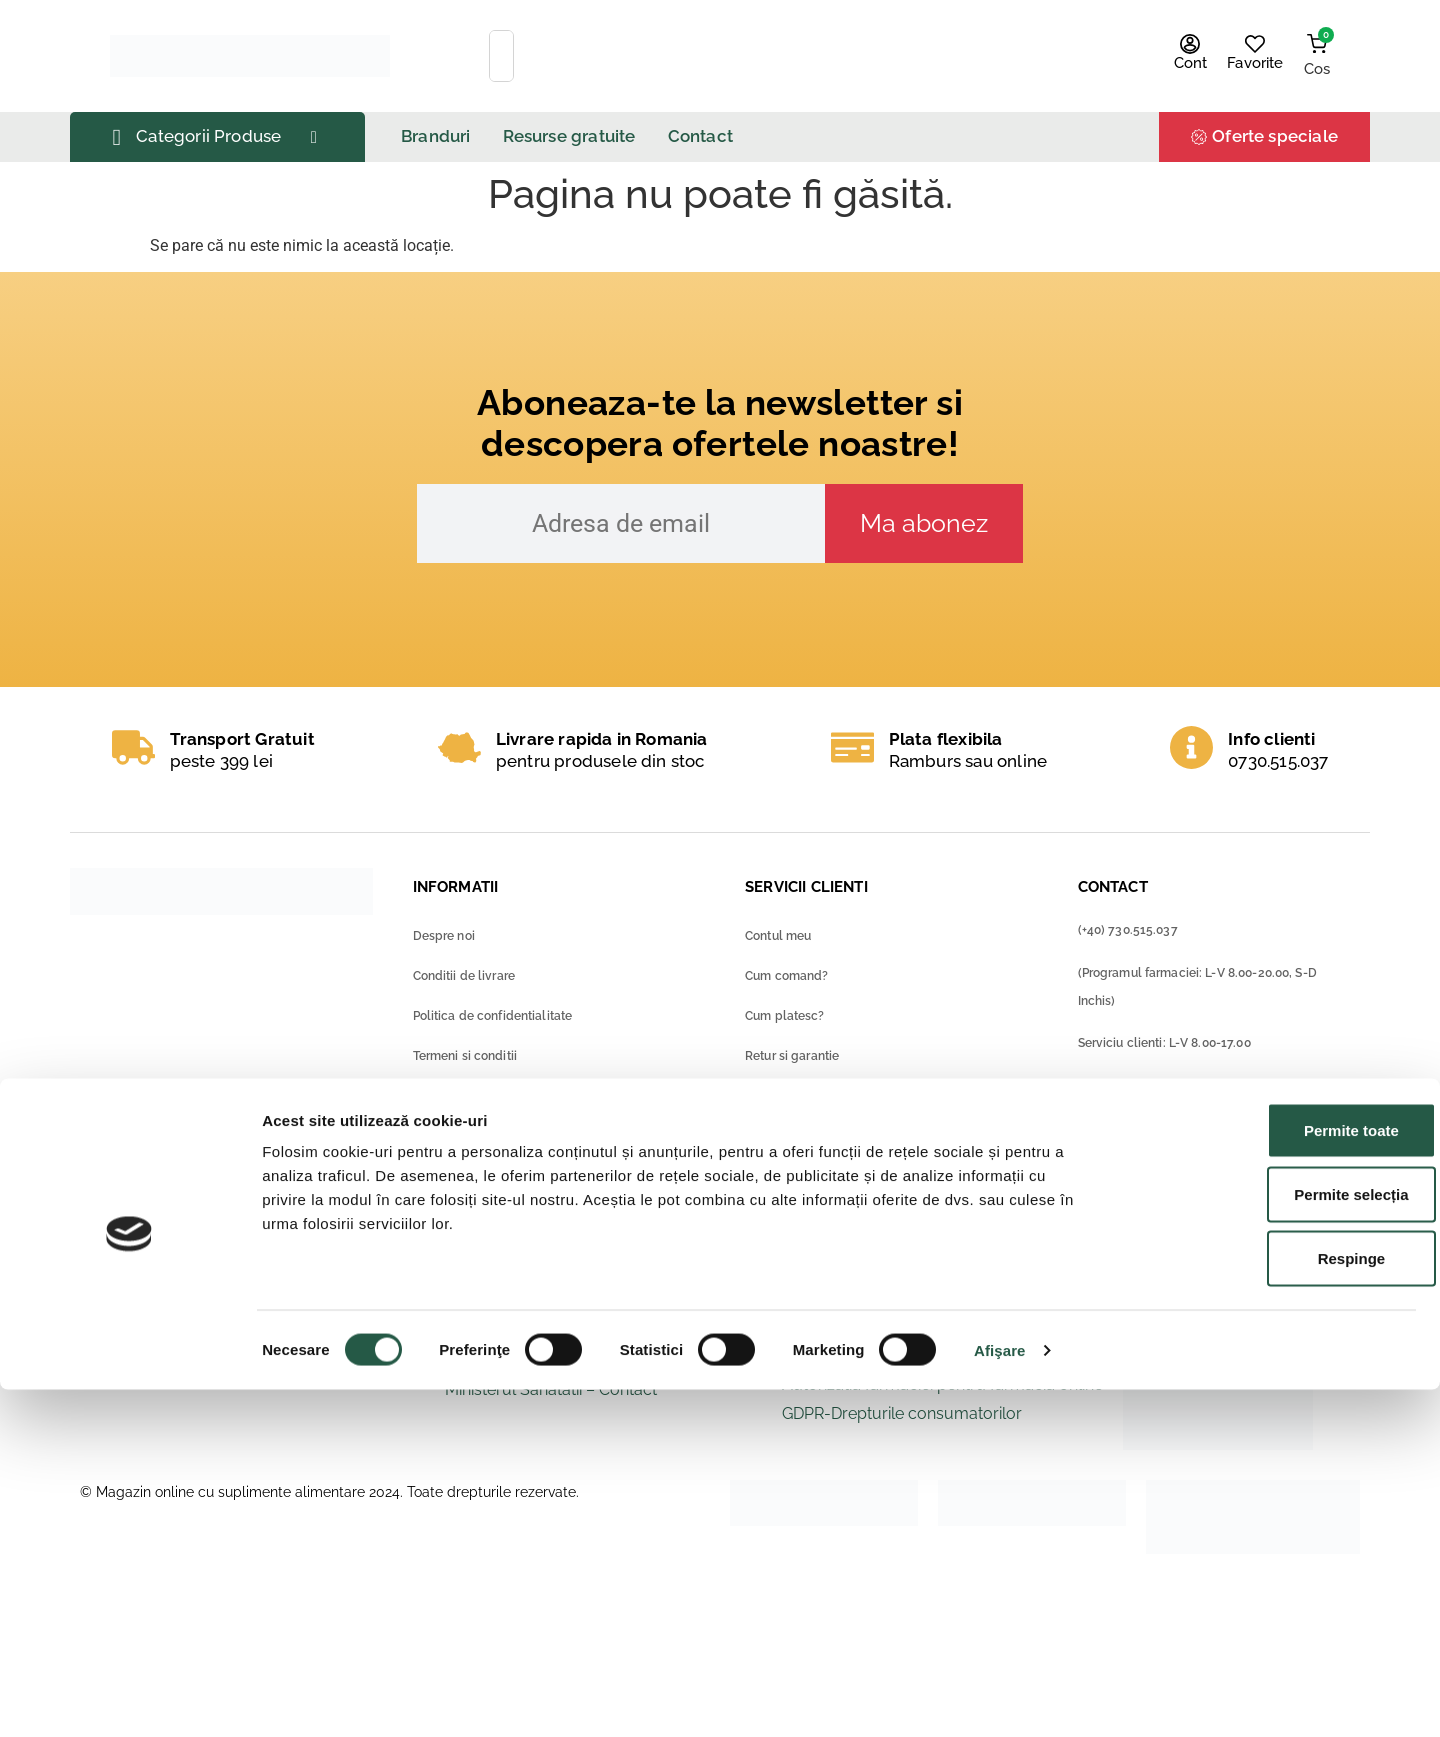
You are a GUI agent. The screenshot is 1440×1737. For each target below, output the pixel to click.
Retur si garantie (792, 1056)
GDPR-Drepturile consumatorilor (902, 1413)
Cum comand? (786, 976)
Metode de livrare (796, 1136)
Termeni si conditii (465, 1056)
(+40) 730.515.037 (1128, 930)
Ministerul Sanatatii (513, 1331)
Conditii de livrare (464, 976)
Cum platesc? (785, 1016)
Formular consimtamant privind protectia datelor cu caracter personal (554, 1103)
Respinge (1273, 1605)
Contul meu (778, 936)
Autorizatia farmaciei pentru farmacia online (942, 1384)
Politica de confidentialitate (493, 1016)
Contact (435, 1150)
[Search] (1006, 56)
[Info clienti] (1191, 747)
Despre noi (444, 936)
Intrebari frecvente (798, 1176)
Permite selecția (1273, 1541)
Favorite (1255, 63)
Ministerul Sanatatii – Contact (551, 1389)
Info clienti (1271, 739)
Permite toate (1272, 1477)
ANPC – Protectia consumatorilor (904, 1326)
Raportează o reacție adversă (276, 1370)
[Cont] (1190, 44)
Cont (1191, 63)
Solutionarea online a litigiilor (887, 1355)
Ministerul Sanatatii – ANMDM (553, 1360)
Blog (427, 1190)
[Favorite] (1255, 44)
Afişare (1000, 1697)
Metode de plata (793, 1096)
